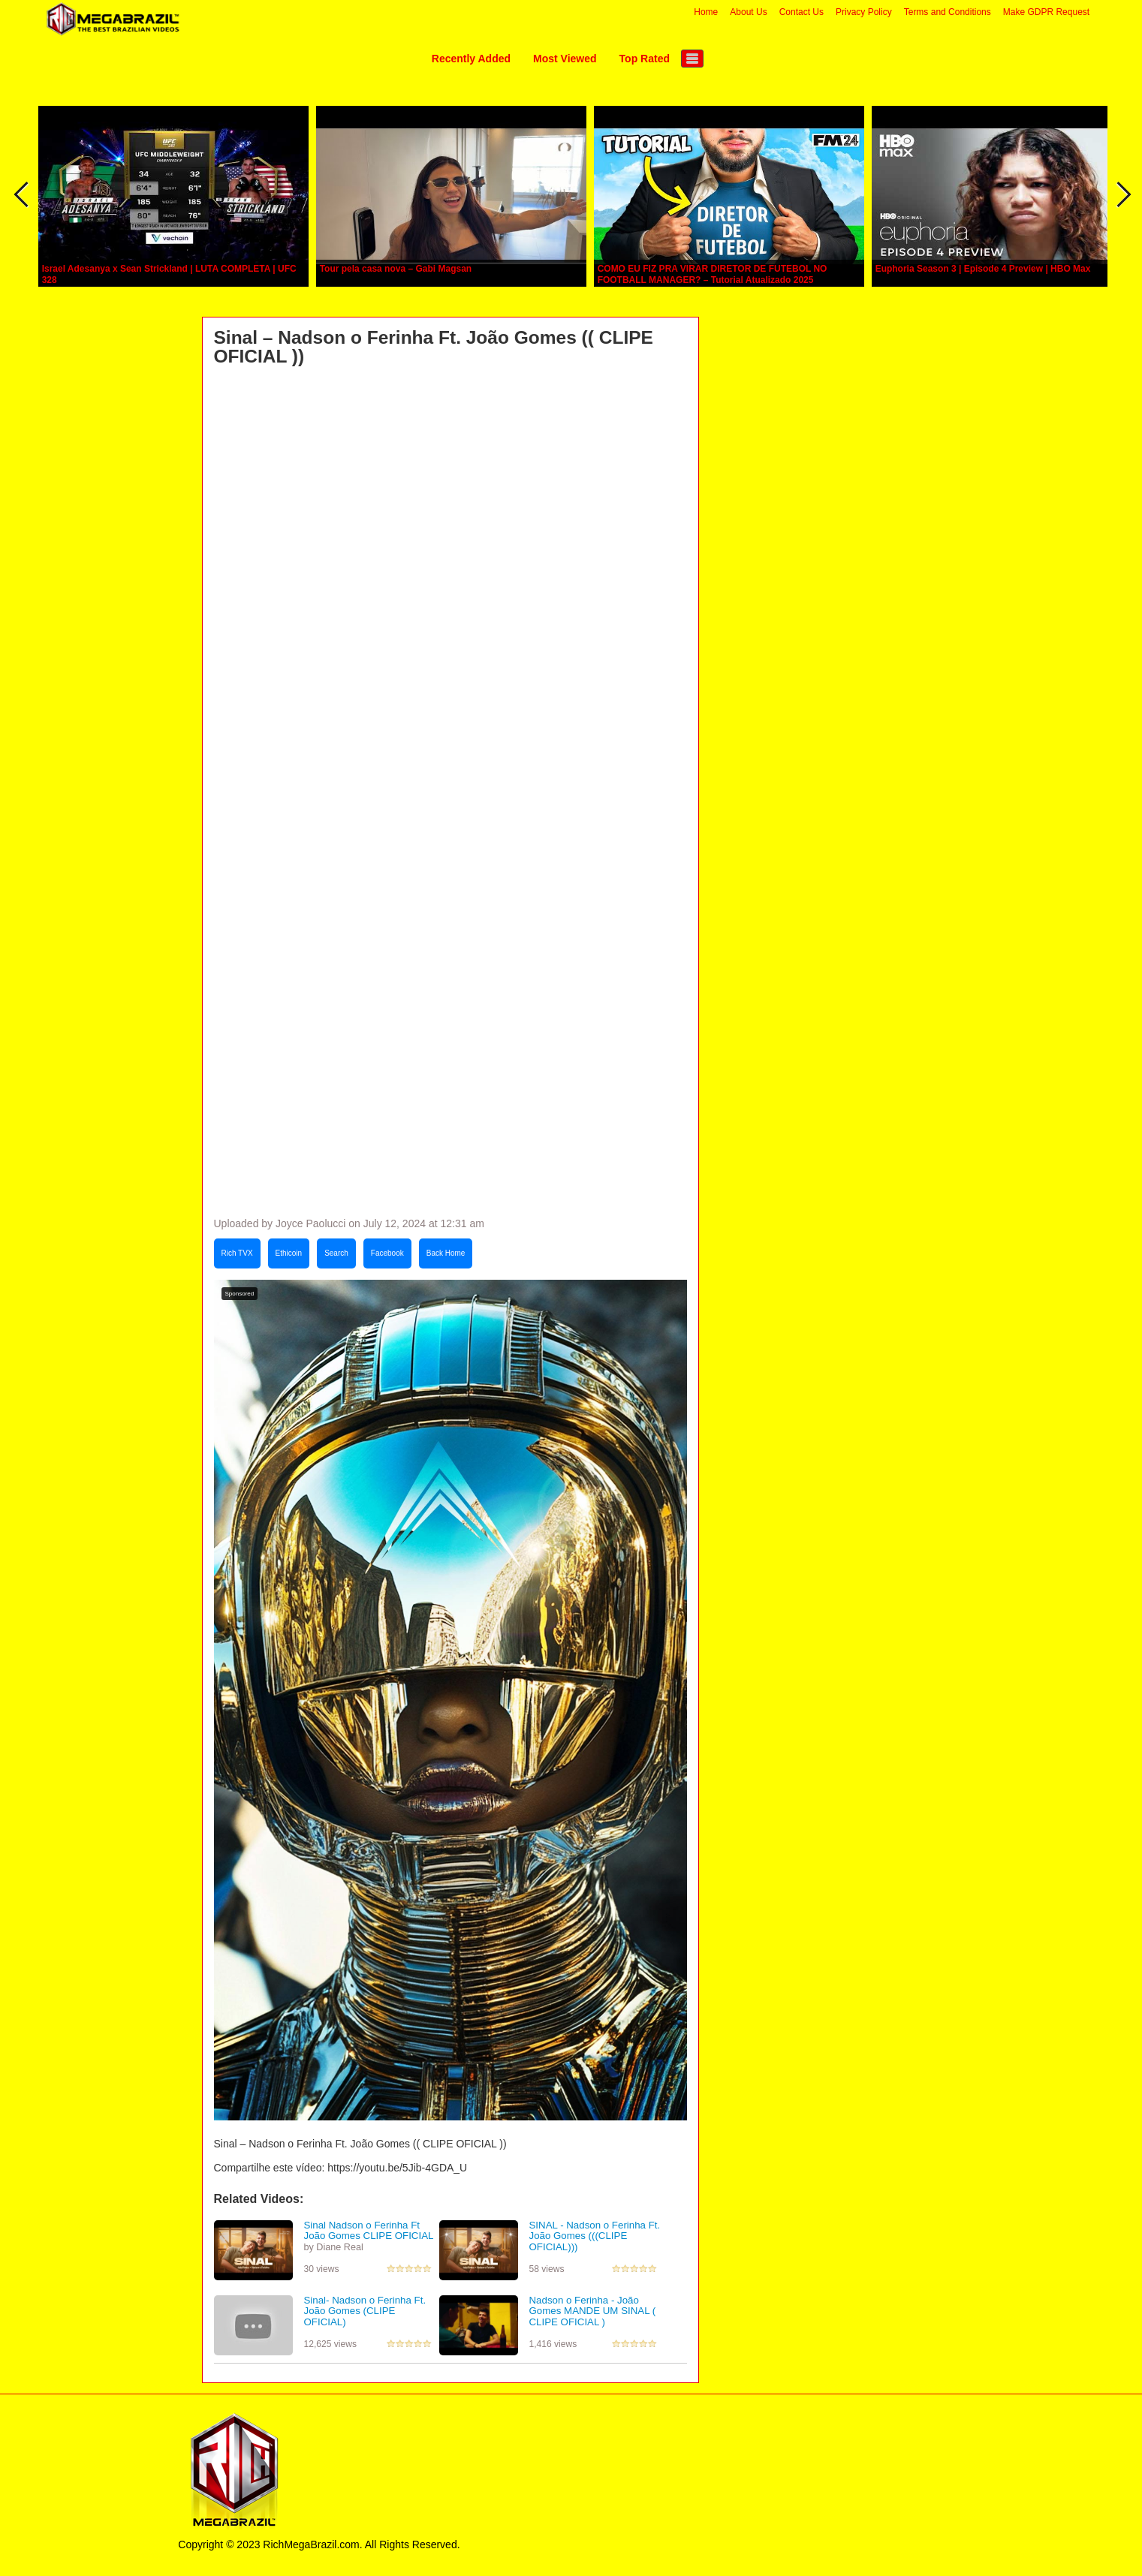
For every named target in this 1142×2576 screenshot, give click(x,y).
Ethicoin (289, 1253)
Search (336, 1253)
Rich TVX (237, 1253)
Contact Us (801, 12)
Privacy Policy (864, 12)
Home (706, 12)
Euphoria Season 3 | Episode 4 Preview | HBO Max (983, 268)
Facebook (387, 1253)
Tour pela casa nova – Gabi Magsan (396, 268)
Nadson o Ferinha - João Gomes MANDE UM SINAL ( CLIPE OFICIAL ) (592, 2311)
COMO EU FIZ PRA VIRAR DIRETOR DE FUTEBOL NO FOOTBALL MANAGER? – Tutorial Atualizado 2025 (712, 274)
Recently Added (471, 59)
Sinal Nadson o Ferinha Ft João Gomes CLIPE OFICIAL (369, 2230)
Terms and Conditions (947, 12)
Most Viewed (565, 59)
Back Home (446, 1253)
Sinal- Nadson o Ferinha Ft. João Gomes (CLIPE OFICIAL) (365, 2311)
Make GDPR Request (1046, 12)
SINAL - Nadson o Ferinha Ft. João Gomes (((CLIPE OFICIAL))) (595, 2235)
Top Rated (644, 59)
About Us (748, 12)
